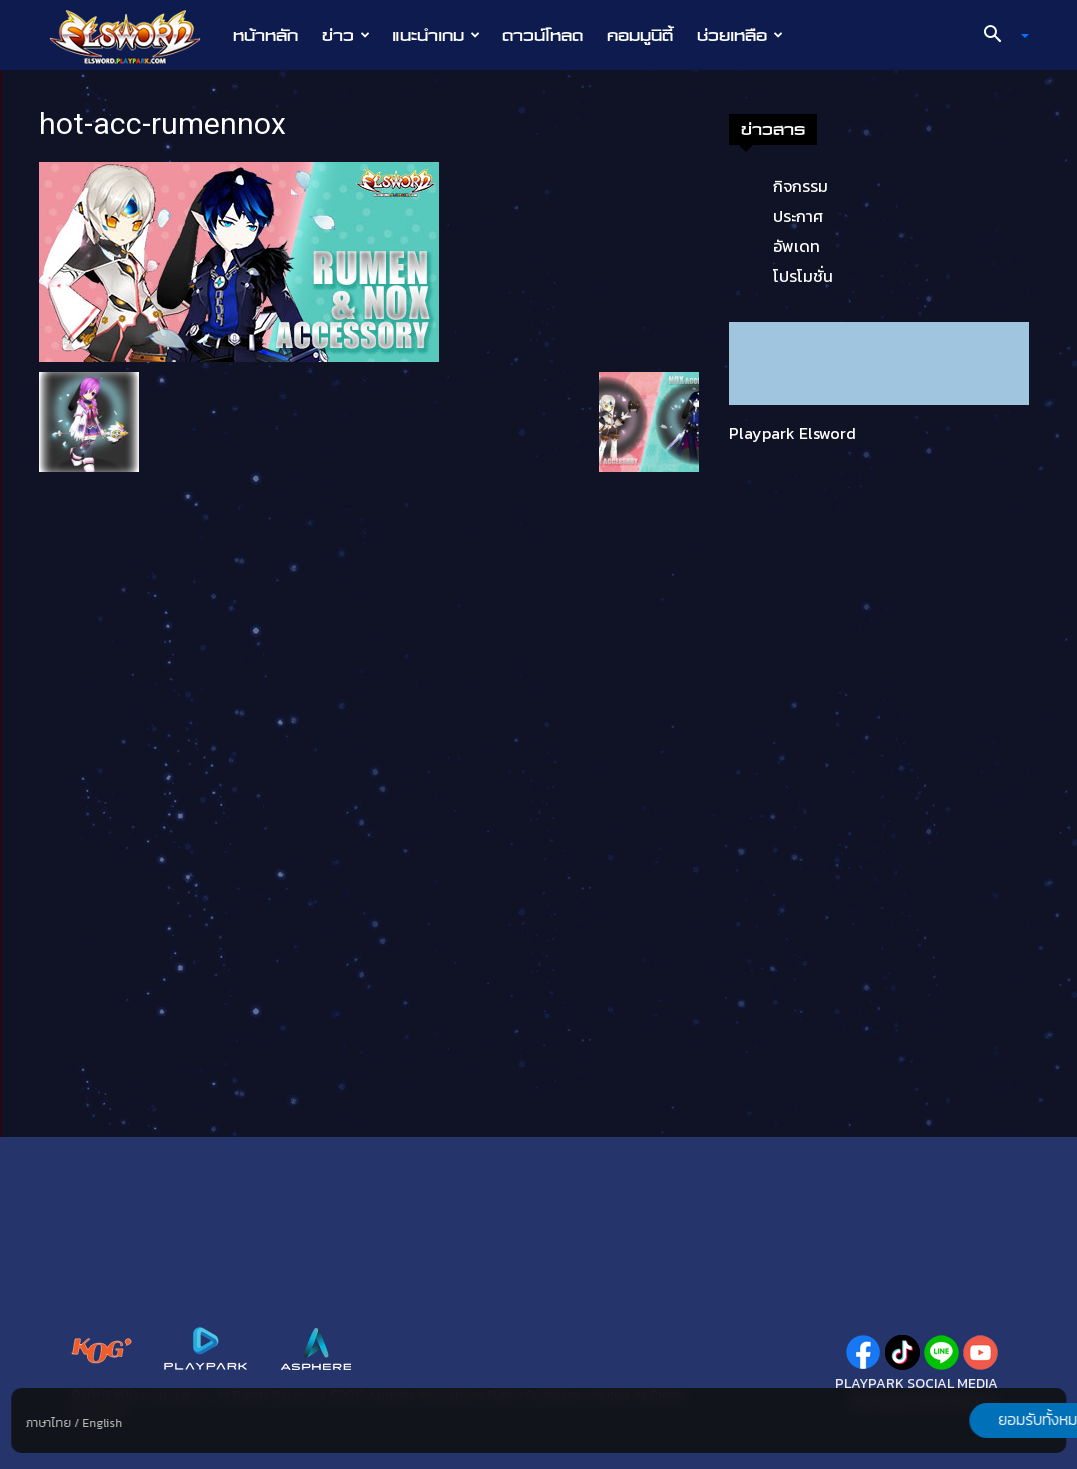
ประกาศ (798, 216)
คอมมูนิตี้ (640, 35)
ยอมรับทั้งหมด (961, 1420)
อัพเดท (796, 246)
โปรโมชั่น (803, 276)
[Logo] (135, 36)
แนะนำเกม (436, 35)
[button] (998, 36)
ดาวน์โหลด (542, 35)
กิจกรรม (800, 186)
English (102, 1423)
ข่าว (346, 35)
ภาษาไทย (48, 1423)
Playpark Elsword (792, 433)
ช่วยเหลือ (740, 35)
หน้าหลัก (265, 35)
